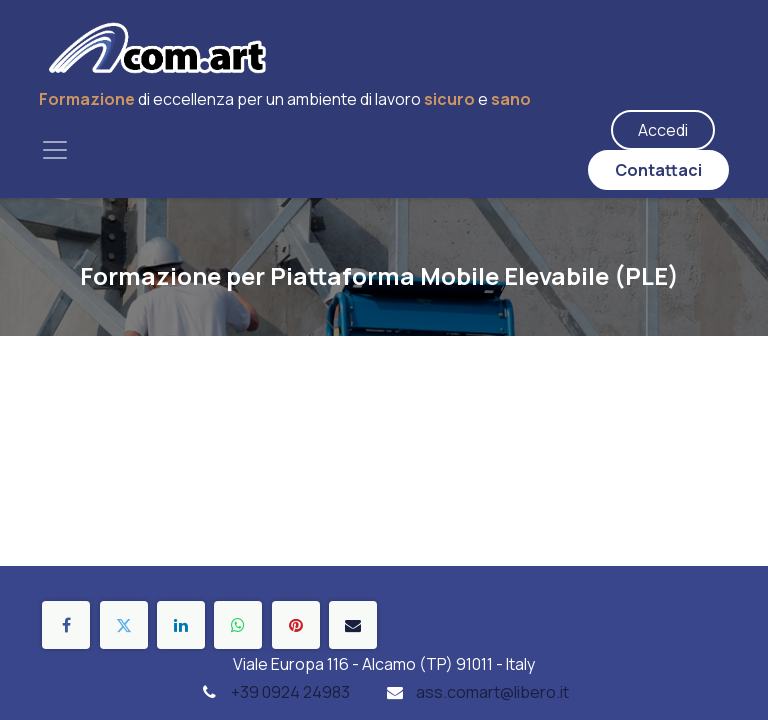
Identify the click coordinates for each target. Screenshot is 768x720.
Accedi (663, 130)
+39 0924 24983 (290, 692)
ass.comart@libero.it (492, 692)
